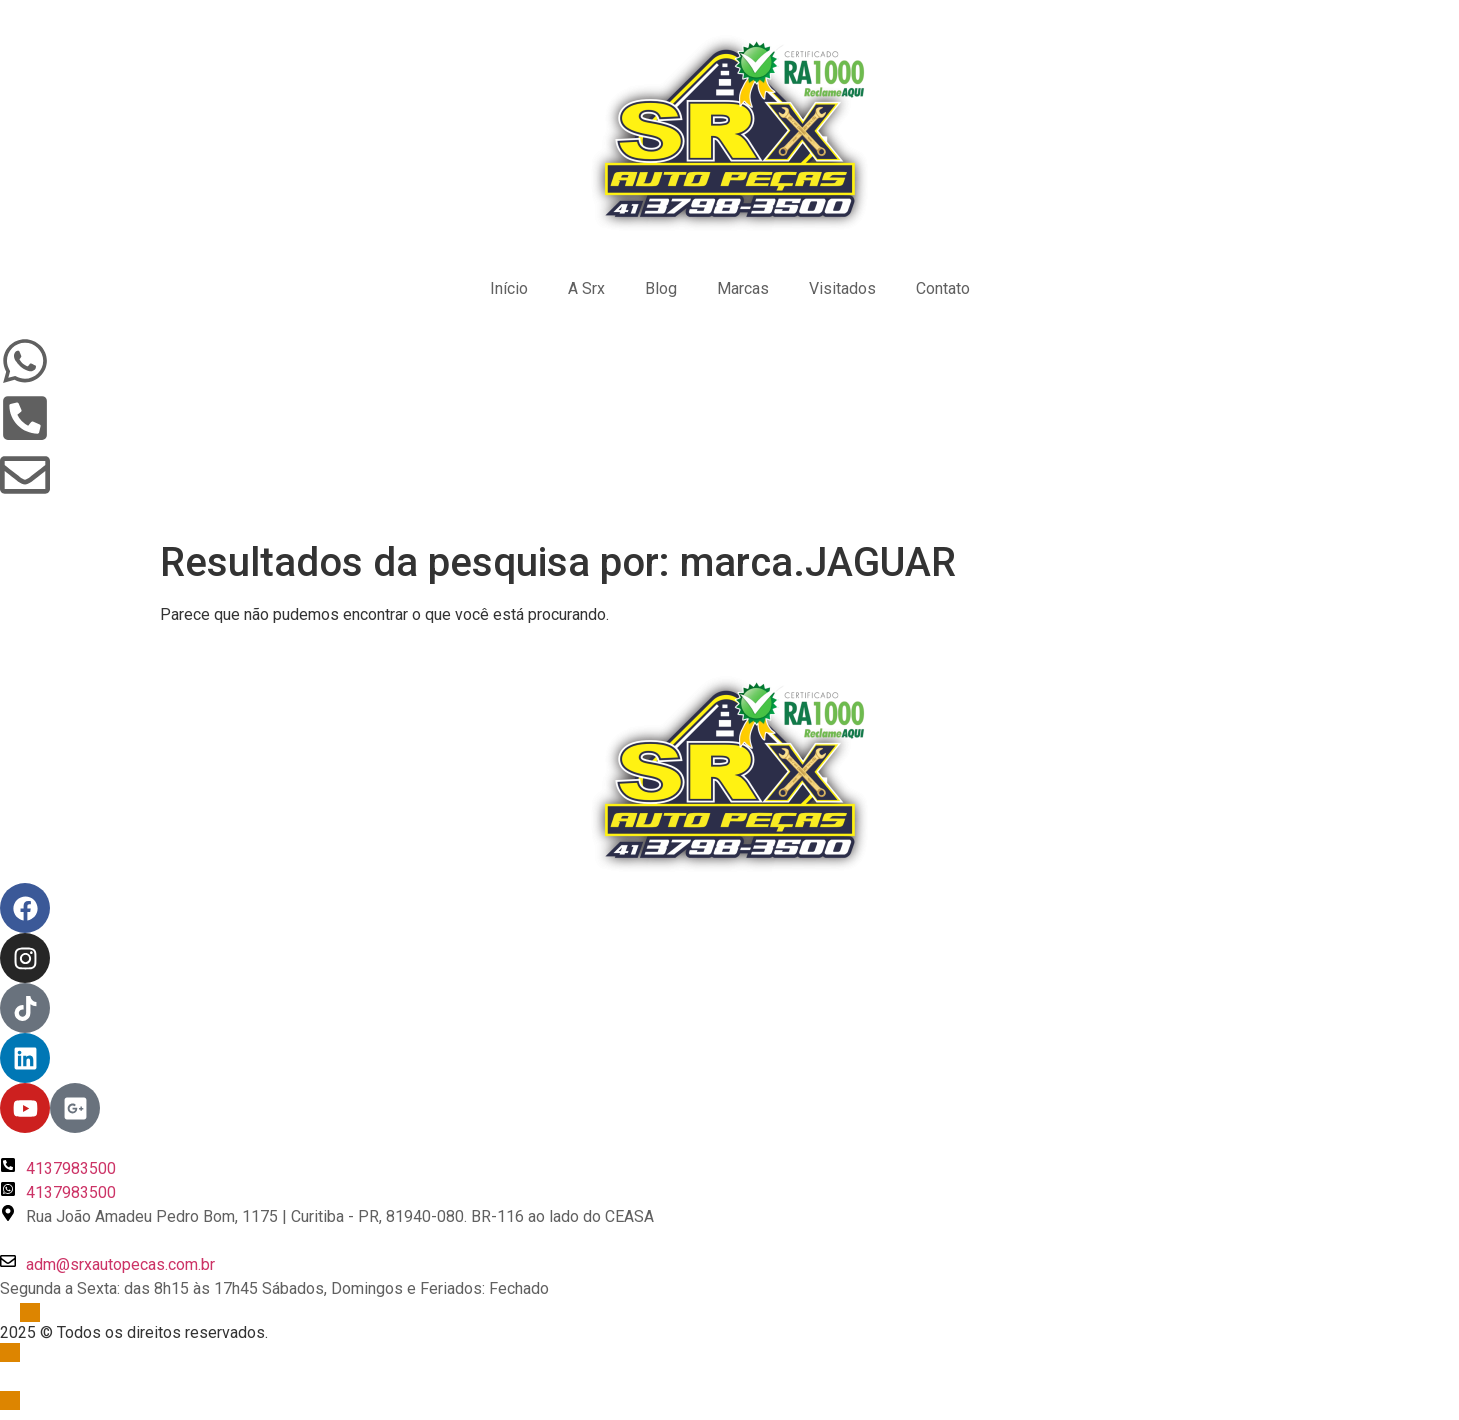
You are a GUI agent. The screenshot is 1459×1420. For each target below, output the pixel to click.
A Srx (586, 288)
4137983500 (71, 1168)
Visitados (842, 288)
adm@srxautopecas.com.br (120, 1264)
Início (509, 288)
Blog (661, 288)
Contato (943, 288)
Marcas (743, 288)
